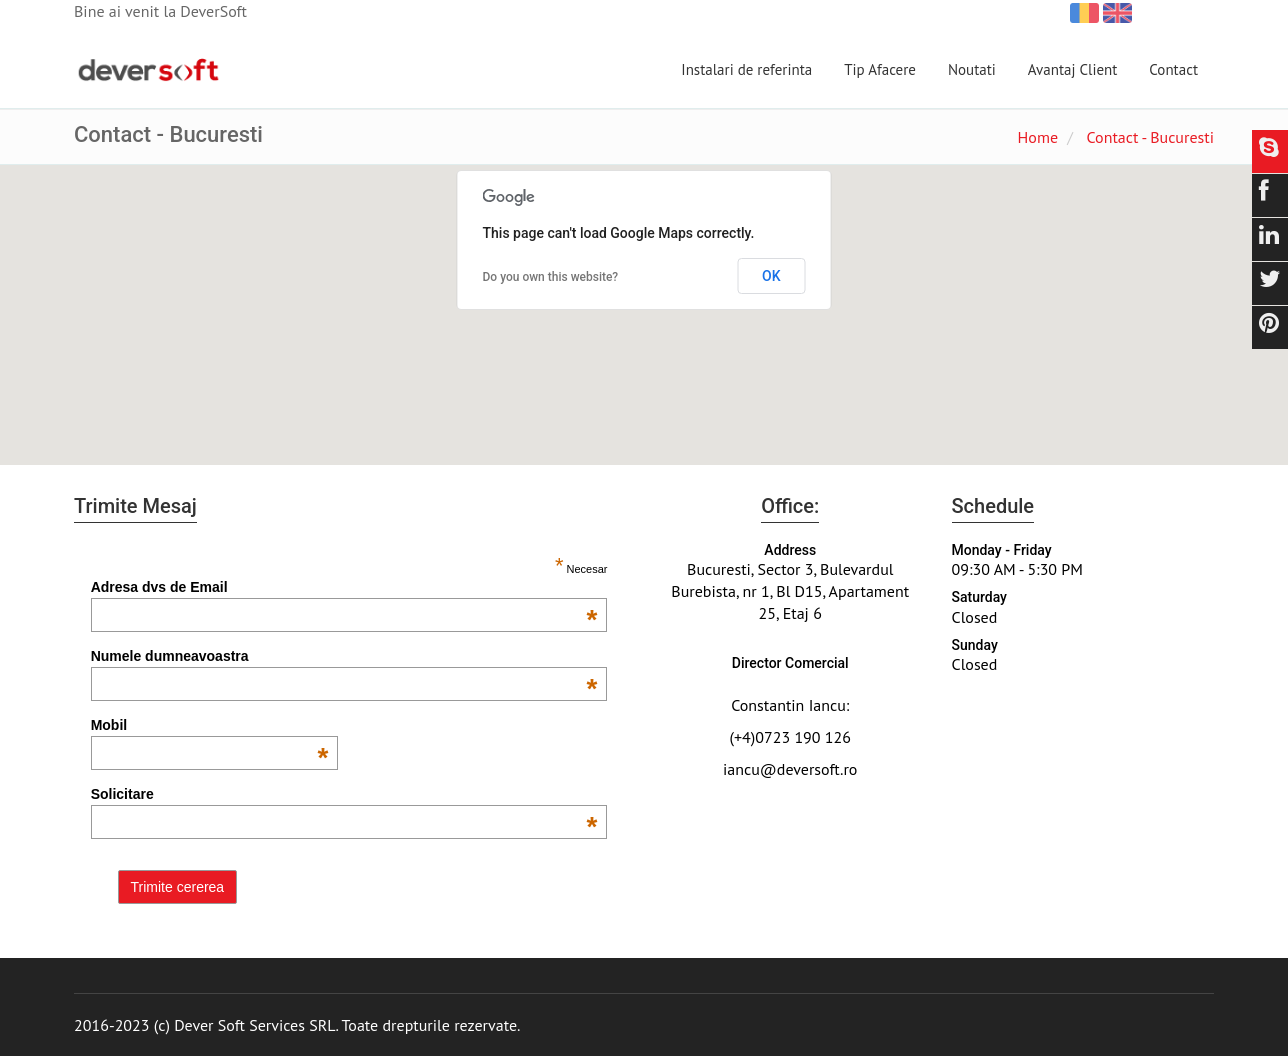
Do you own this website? (551, 277)
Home (1038, 137)
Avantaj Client (1073, 69)
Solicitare (344, 794)
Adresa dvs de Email (344, 587)
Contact (1173, 69)
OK (771, 276)
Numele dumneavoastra (344, 656)
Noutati (972, 69)
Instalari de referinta (746, 69)
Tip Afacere (880, 69)
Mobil (210, 725)
